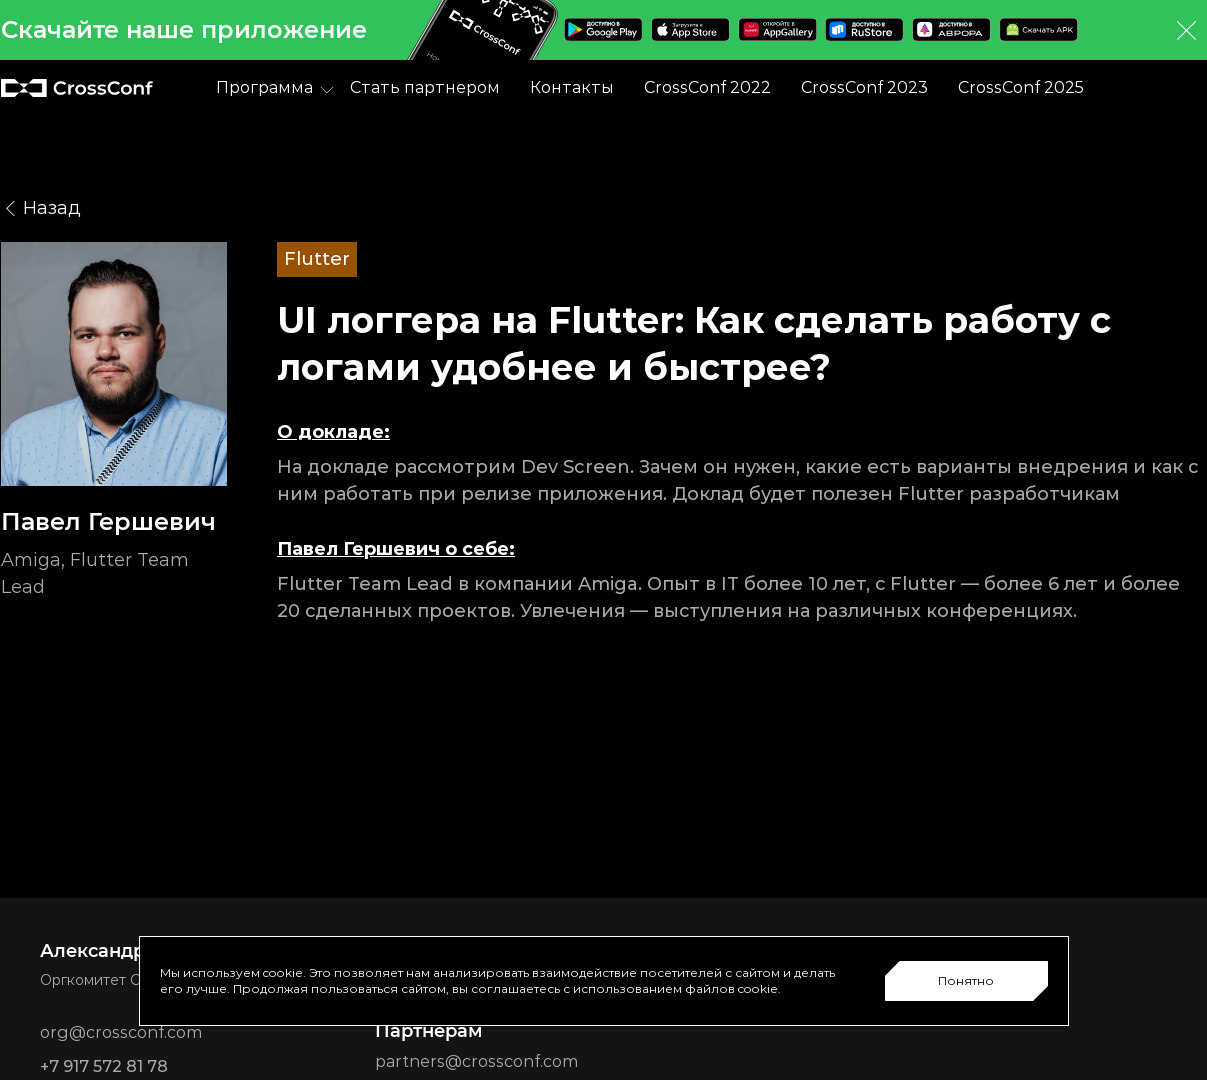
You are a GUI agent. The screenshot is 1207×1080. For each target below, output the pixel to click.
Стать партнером (425, 87)
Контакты (572, 87)
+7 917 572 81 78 (104, 1066)
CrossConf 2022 (707, 87)
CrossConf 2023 (864, 87)
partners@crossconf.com (476, 1061)
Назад (41, 208)
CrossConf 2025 (1021, 87)
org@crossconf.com (121, 1032)
